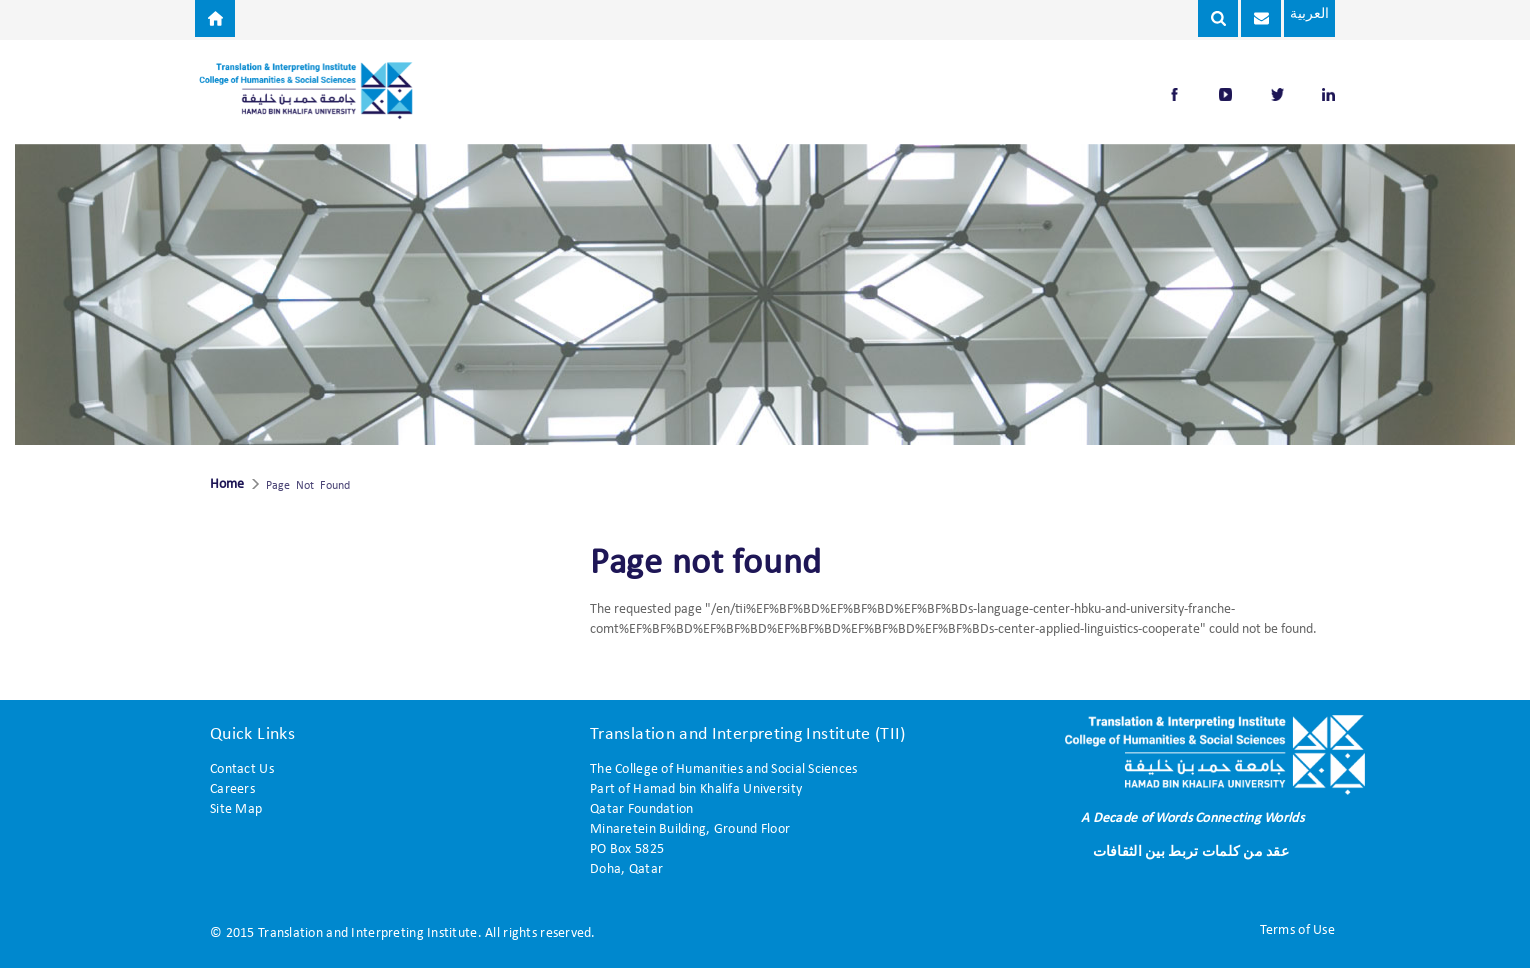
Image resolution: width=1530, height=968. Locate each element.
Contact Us (242, 769)
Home (227, 485)
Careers (232, 789)
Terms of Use (1297, 930)
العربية (1300, 14)
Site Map (236, 809)
